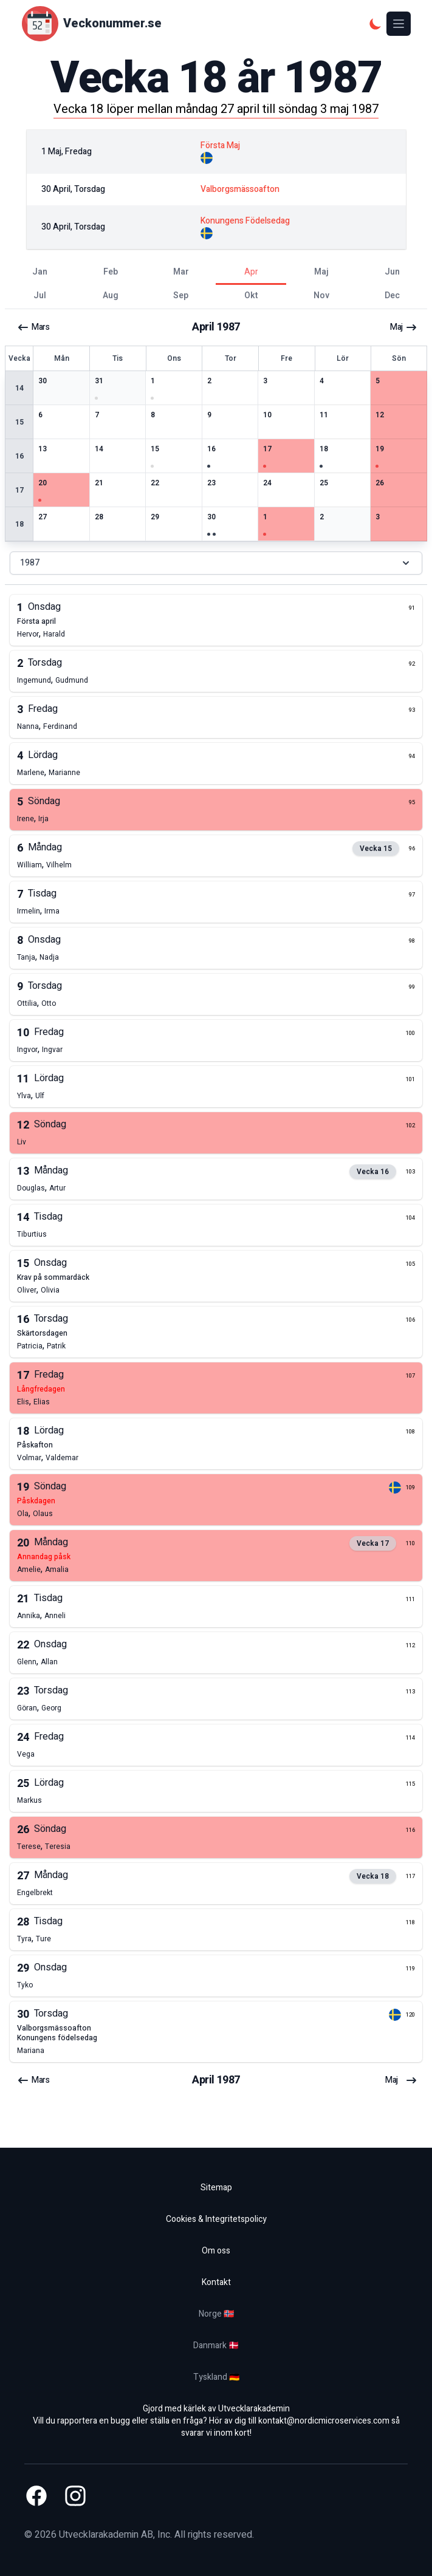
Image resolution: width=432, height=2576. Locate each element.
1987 (216, 562)
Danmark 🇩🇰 (216, 2345)
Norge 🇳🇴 (216, 2314)
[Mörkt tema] (375, 24)
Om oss (216, 2250)
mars (33, 327)
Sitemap (216, 2187)
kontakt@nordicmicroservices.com (323, 2420)
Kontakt (216, 2282)
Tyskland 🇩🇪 (216, 2377)
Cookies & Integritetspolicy (216, 2219)
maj (403, 327)
